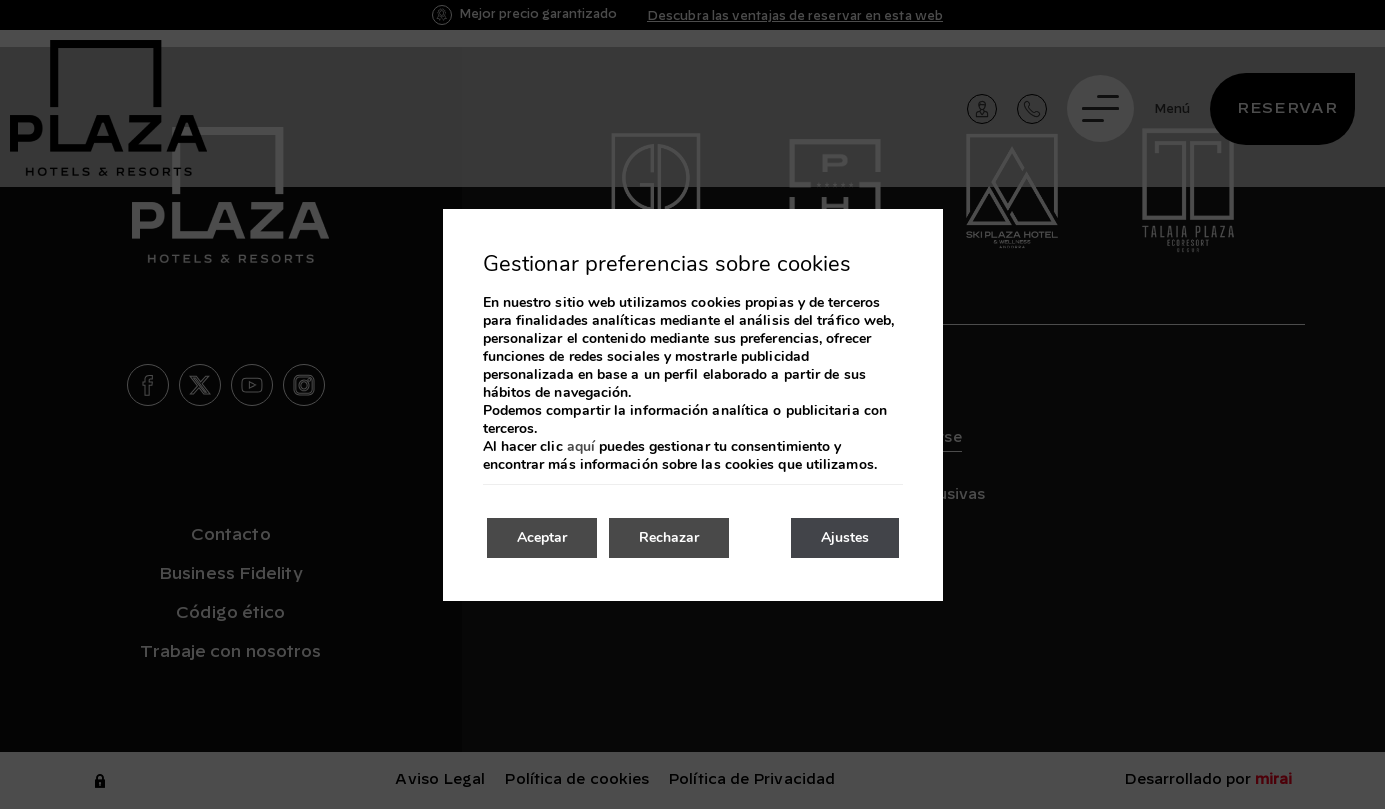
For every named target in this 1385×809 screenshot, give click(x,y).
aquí (581, 447)
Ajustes (845, 537)
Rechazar (669, 537)
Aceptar (542, 537)
